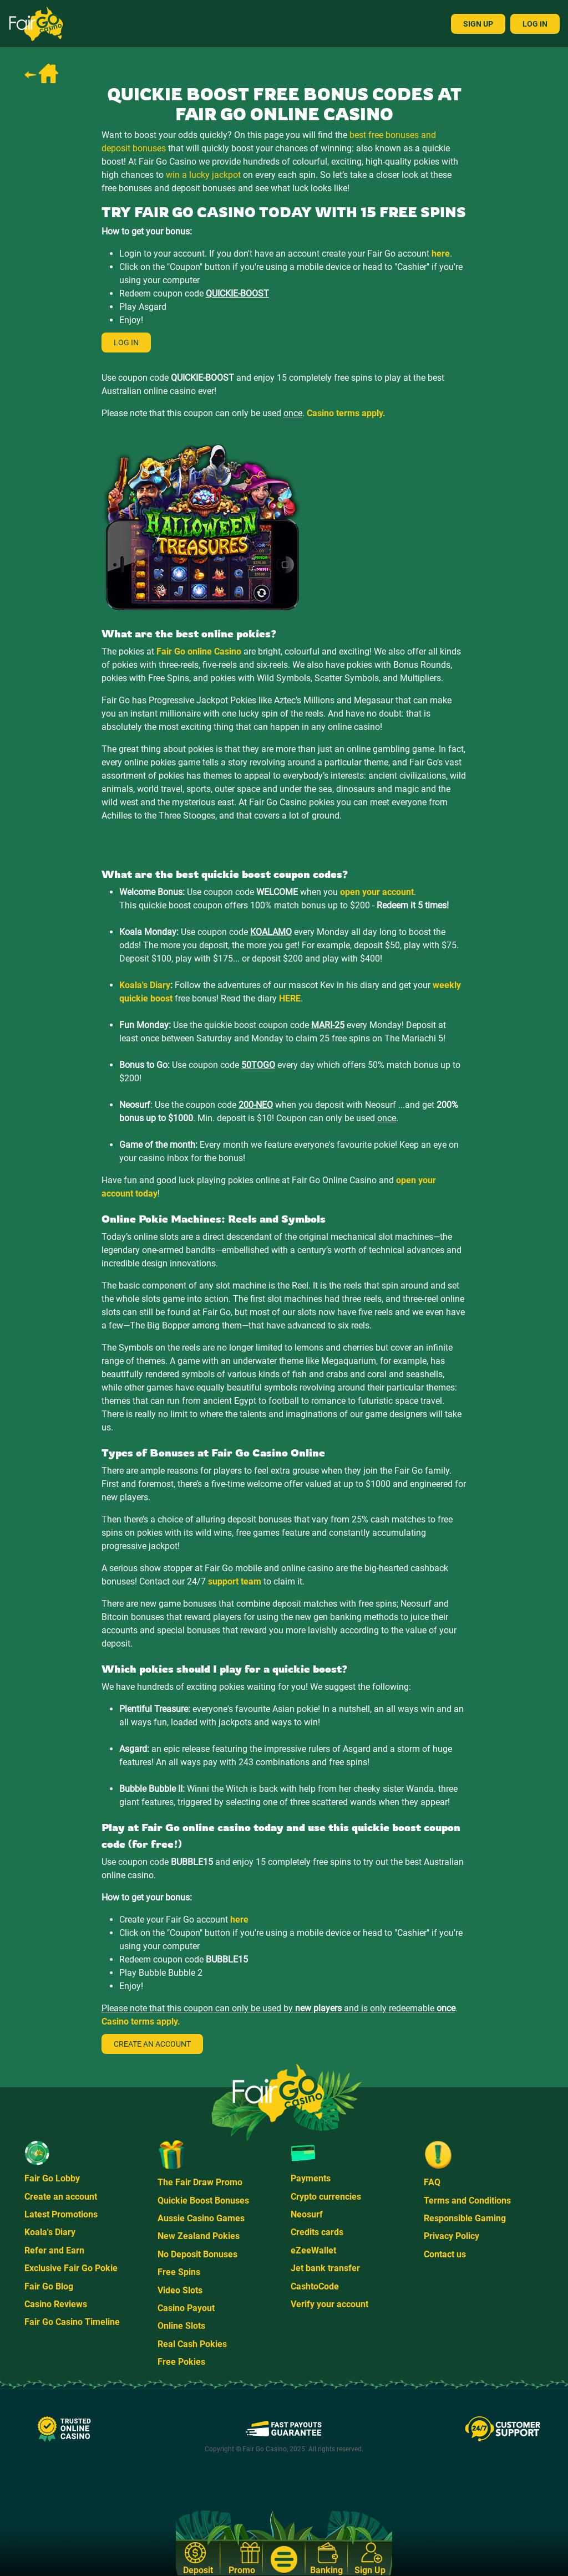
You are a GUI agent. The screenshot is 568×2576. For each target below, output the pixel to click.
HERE (290, 998)
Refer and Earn (54, 2250)
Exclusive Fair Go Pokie (71, 2268)
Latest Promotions (61, 2214)
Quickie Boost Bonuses (203, 2200)
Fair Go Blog (48, 2286)
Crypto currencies (326, 2196)
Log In (535, 23)
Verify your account (329, 2304)
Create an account (152, 2044)
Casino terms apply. (346, 413)
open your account (377, 892)
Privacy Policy (451, 2236)
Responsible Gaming (465, 2218)
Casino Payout (186, 2308)
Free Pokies (181, 2362)
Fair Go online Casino (198, 651)
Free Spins (179, 2272)
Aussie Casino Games (201, 2218)
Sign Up (478, 23)
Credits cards (317, 2232)
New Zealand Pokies (199, 2236)
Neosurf (307, 2214)
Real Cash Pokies (192, 2344)
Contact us (445, 2254)
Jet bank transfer (325, 2268)
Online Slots (181, 2326)
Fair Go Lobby (52, 2178)
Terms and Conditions (467, 2200)
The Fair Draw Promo (200, 2182)
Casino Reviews (55, 2304)
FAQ (432, 2182)
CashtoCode (315, 2286)
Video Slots (180, 2290)
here (441, 253)
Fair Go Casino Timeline (72, 2322)
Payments (311, 2178)
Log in (126, 342)
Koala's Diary (144, 985)
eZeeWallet (313, 2250)
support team (234, 1581)
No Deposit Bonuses (197, 2254)
